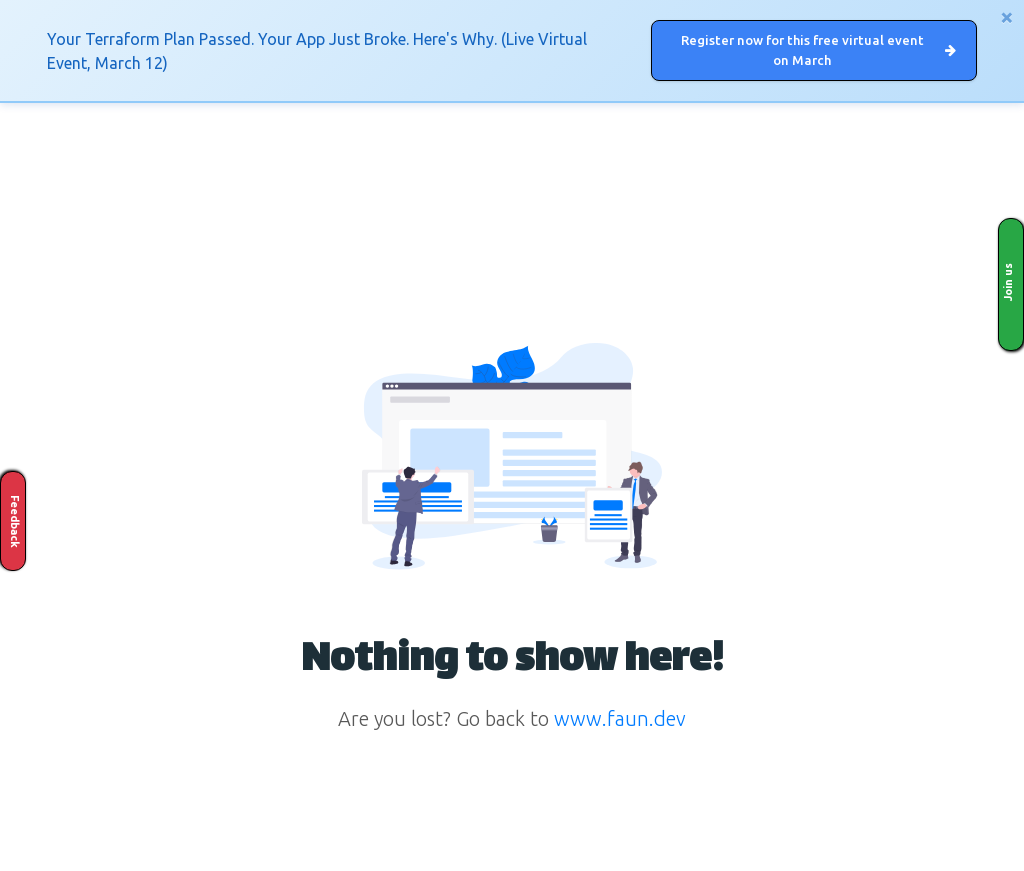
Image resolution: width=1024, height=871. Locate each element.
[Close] (1007, 17)
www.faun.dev (620, 718)
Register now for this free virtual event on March (818, 50)
